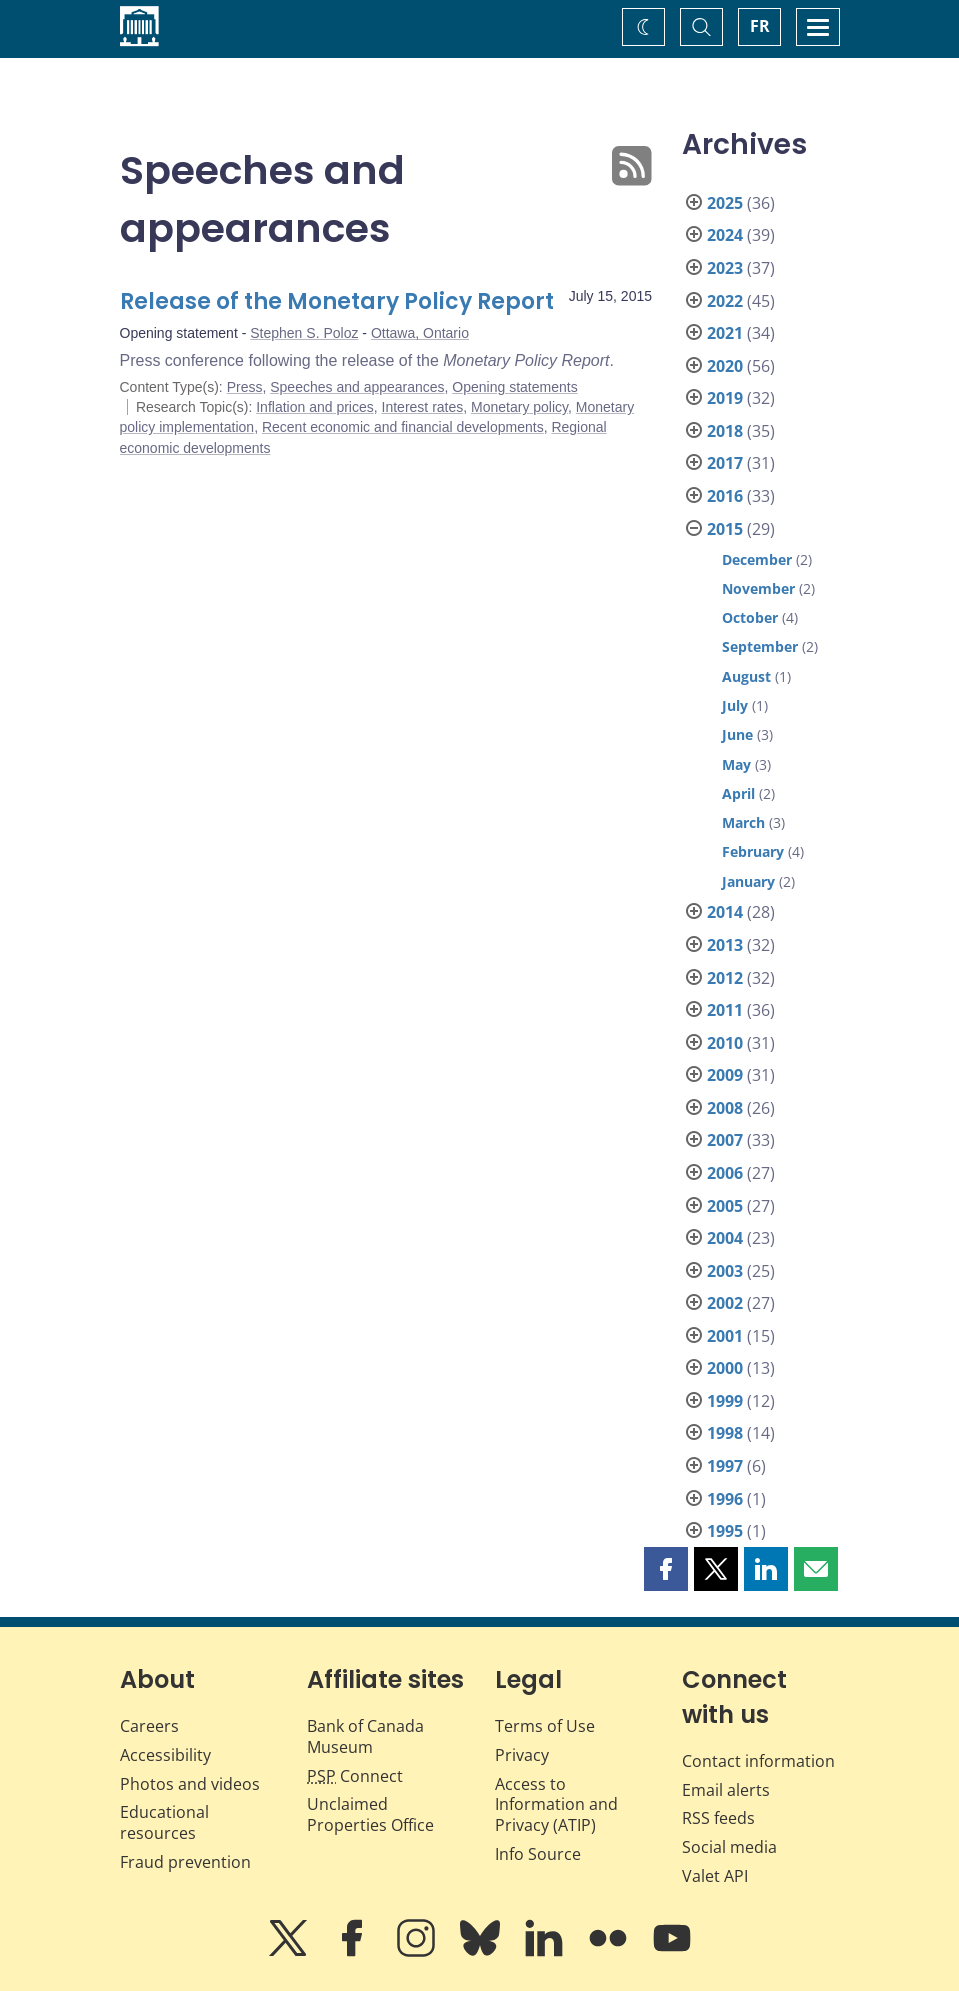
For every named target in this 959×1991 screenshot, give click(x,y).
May (736, 764)
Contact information (758, 1761)
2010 (725, 1043)
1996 (725, 1499)
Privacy (522, 1755)
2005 (725, 1206)
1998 (725, 1433)
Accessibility (165, 1755)
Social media (729, 1847)
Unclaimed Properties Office (370, 1814)
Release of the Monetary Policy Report (337, 301)
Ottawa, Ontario (420, 333)
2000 (725, 1368)
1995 (725, 1531)
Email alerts (726, 1790)
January (748, 881)
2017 (725, 463)
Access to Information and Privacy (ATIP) (556, 1805)
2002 (725, 1303)
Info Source (538, 1854)
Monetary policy (519, 407)
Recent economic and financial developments (403, 427)
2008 (725, 1108)
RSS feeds (718, 1818)
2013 (725, 945)
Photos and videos (190, 1784)
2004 (725, 1238)
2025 (725, 203)
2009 (725, 1075)
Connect (355, 1776)
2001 (725, 1336)
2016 (725, 496)
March (743, 822)
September (760, 646)
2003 (725, 1271)
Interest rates (423, 407)
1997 (725, 1466)
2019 (725, 398)
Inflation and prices (315, 407)
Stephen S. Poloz (304, 333)
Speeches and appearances (357, 387)
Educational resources (164, 1822)
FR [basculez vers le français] (760, 26)
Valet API (715, 1876)
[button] (666, 1569)
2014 (725, 912)
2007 (725, 1140)
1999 (725, 1401)
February (753, 851)
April (738, 793)
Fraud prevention (185, 1862)
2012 (725, 978)
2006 (725, 1173)
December (757, 559)
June (737, 734)
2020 (725, 366)
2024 (725, 235)
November (758, 588)
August (746, 676)
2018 (725, 431)
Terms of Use (545, 1726)
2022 (725, 301)
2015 (725, 529)
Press (245, 387)
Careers (149, 1726)
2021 (725, 333)
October (750, 617)
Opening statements (514, 387)
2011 (725, 1010)
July (735, 705)
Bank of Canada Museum (365, 1736)
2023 (725, 268)
